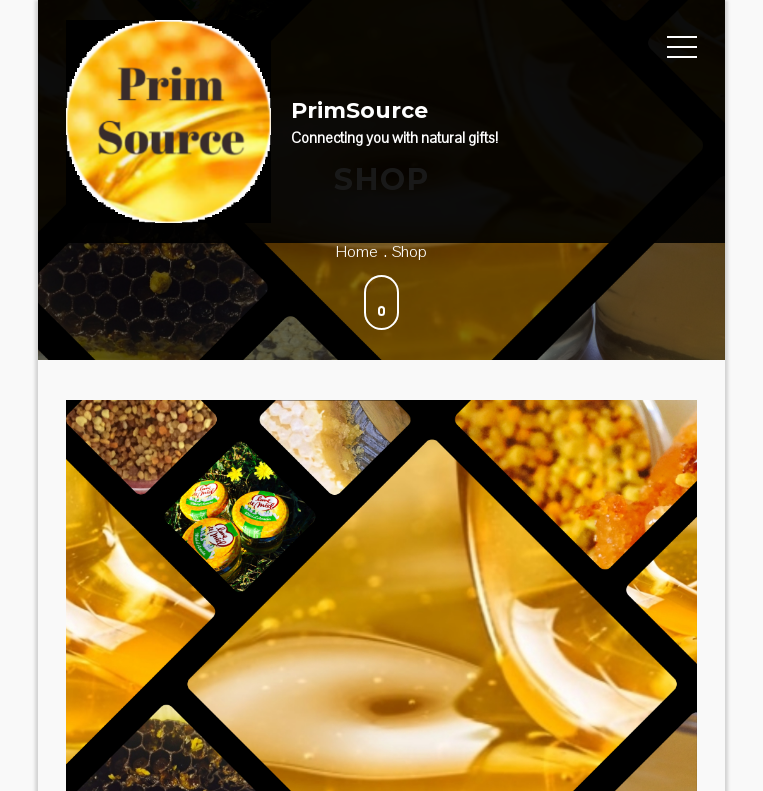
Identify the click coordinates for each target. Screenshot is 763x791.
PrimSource (359, 110)
